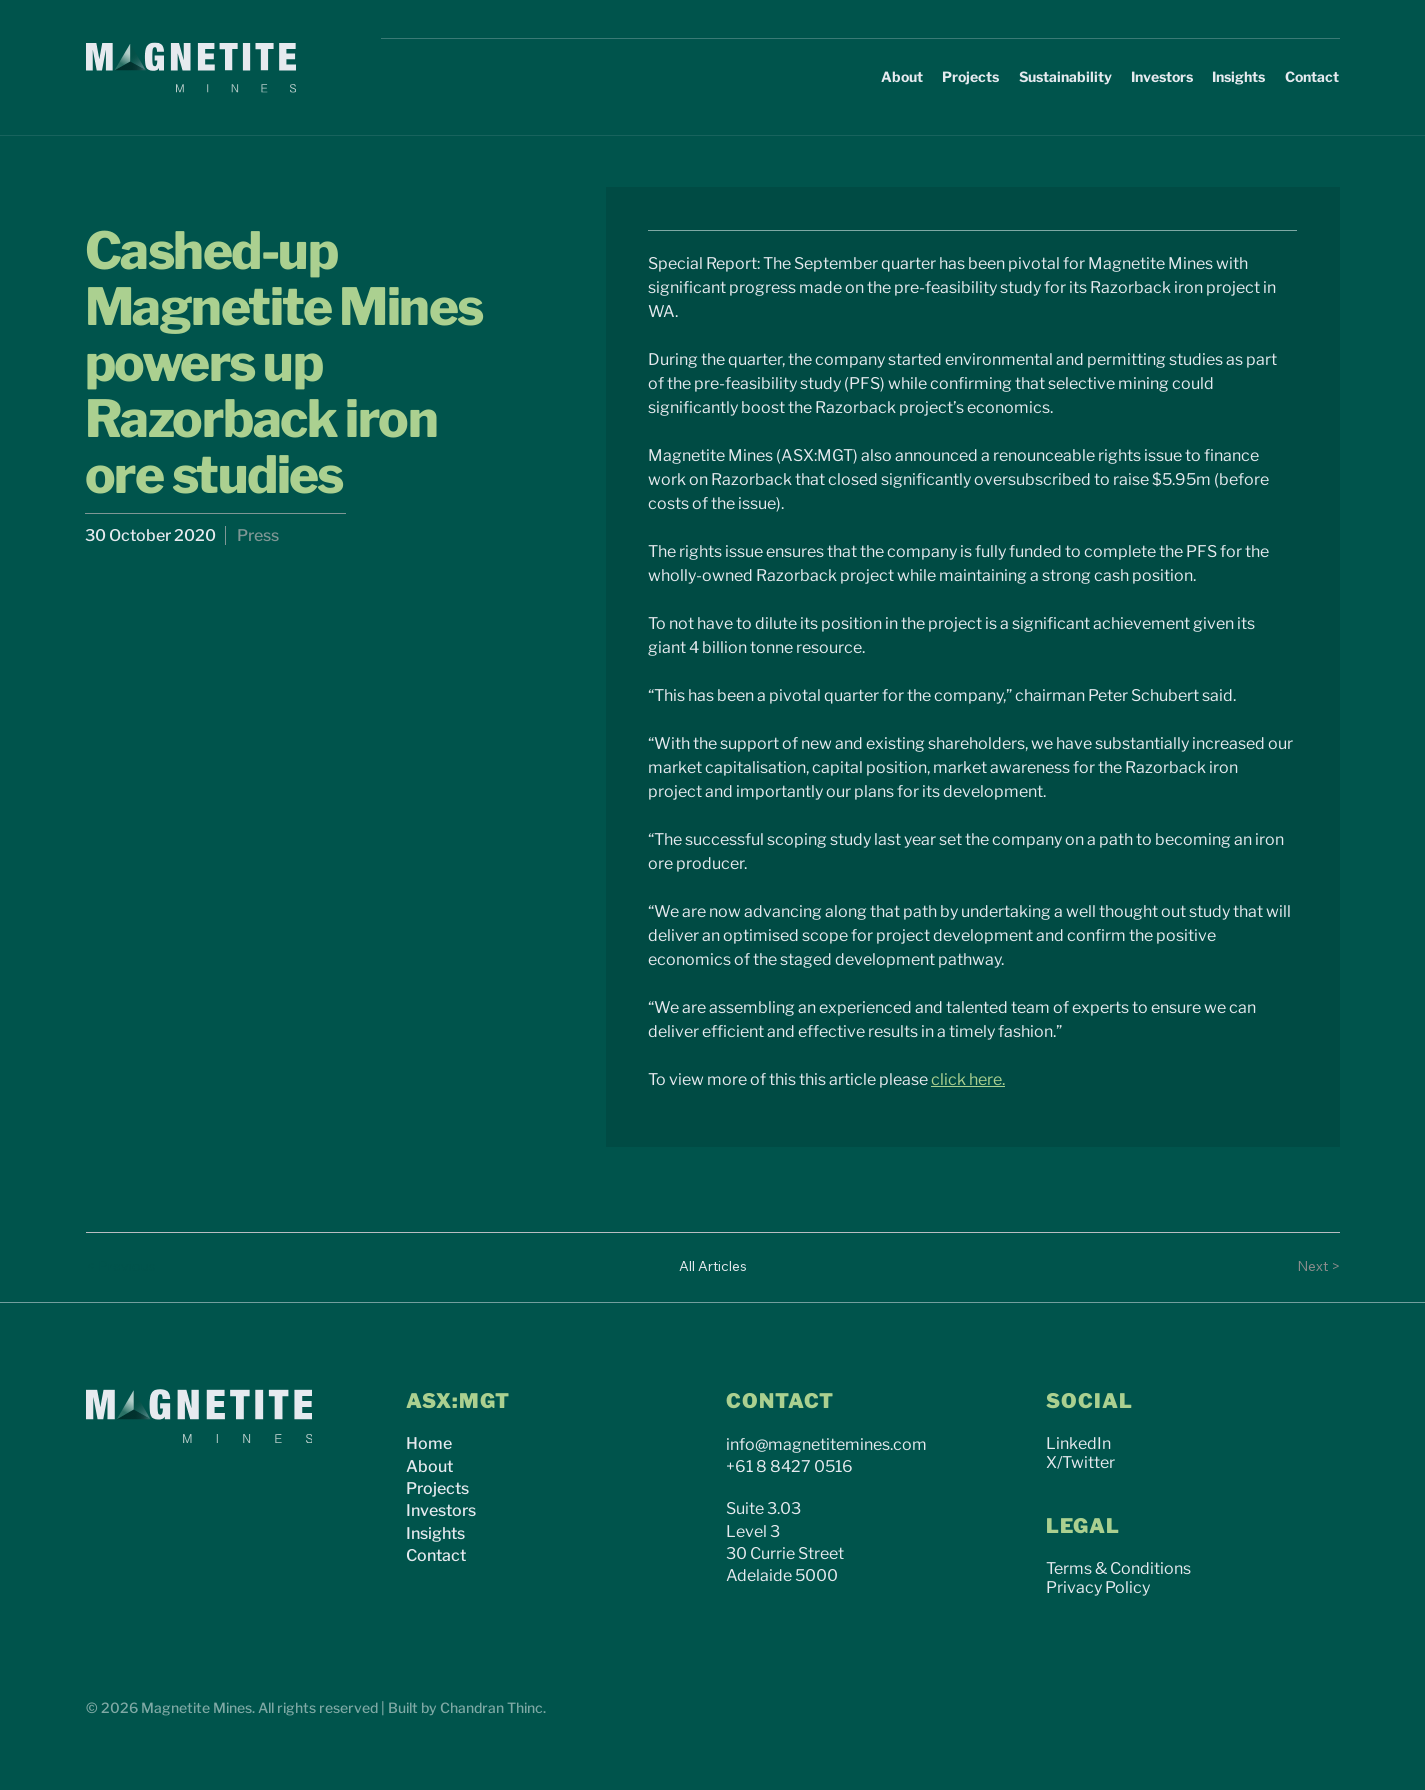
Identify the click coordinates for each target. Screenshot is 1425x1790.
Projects (437, 1488)
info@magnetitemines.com (826, 1444)
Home (429, 1443)
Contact (436, 1555)
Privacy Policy (1098, 1587)
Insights (435, 1533)
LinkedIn (1078, 1443)
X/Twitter (1080, 1462)
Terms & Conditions (1118, 1568)
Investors (441, 1510)
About (429, 1466)
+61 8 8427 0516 (789, 1466)
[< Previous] (126, 1267)
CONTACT (780, 1401)
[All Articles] (713, 1267)
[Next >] (1300, 1267)
